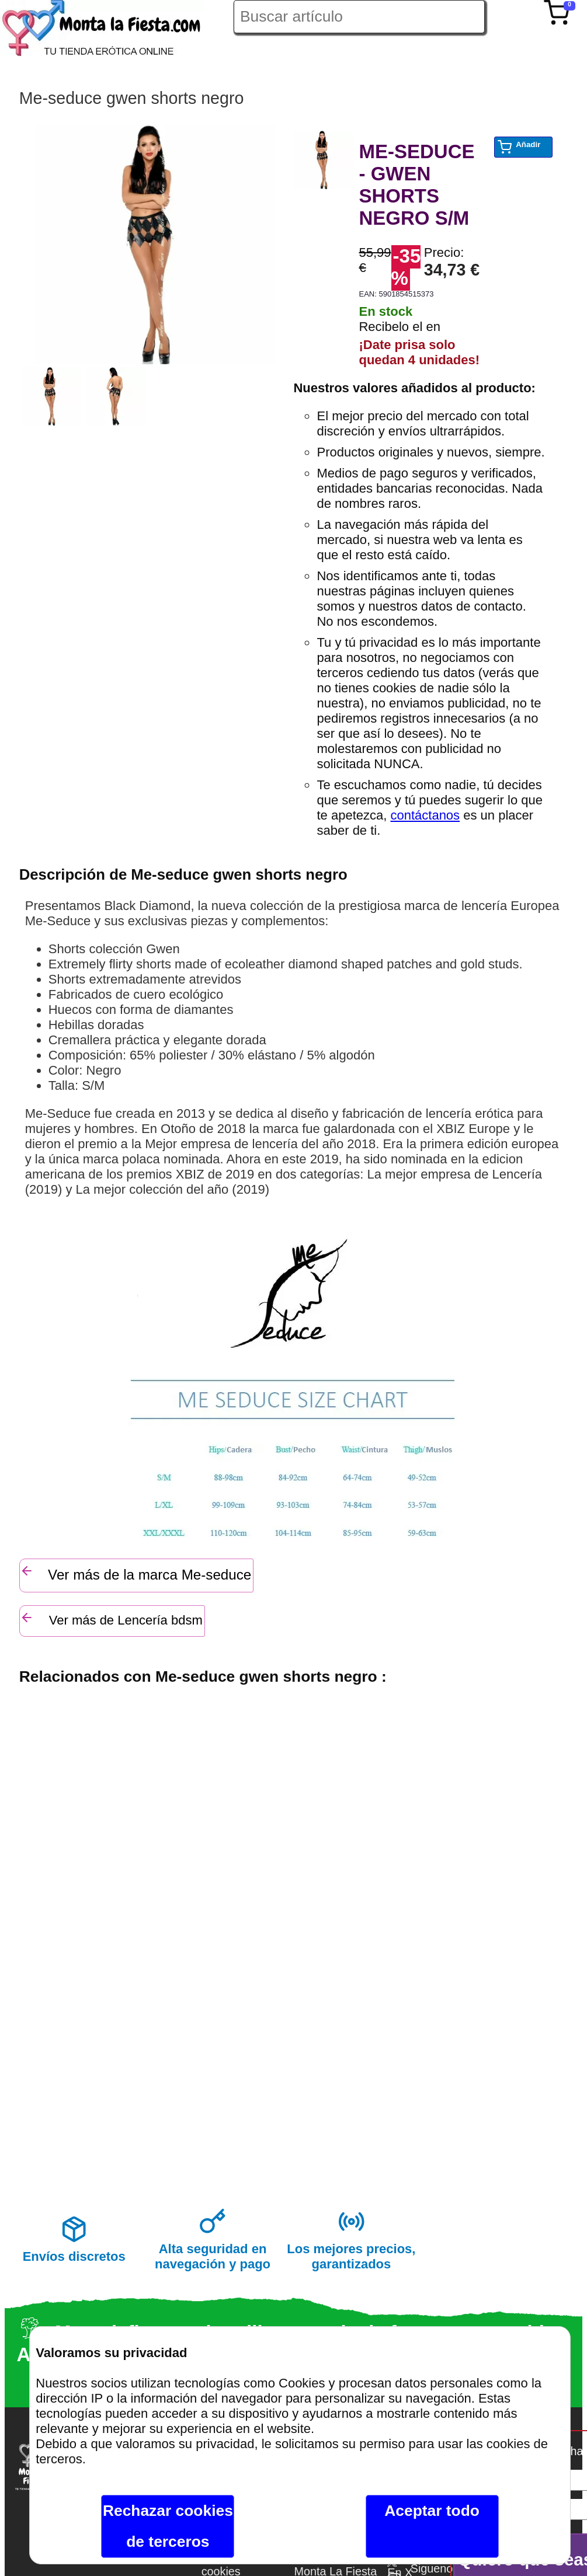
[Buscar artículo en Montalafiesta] (359, 16)
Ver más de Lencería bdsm (111, 1619)
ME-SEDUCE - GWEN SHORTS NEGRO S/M (416, 185)
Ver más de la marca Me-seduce (136, 1573)
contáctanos (425, 815)
